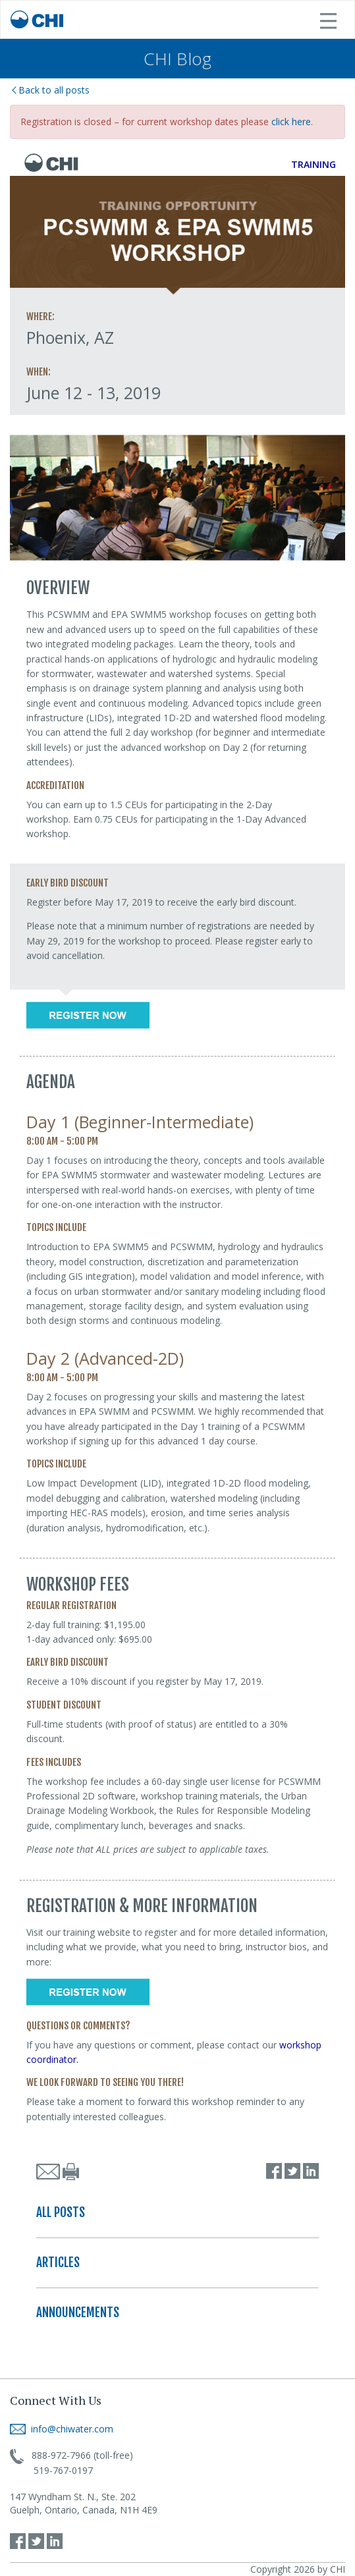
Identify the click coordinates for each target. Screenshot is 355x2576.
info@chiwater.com (61, 2429)
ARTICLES (58, 2262)
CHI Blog (177, 58)
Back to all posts (51, 90)
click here (291, 121)
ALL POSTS (60, 2212)
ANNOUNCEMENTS (77, 2312)
